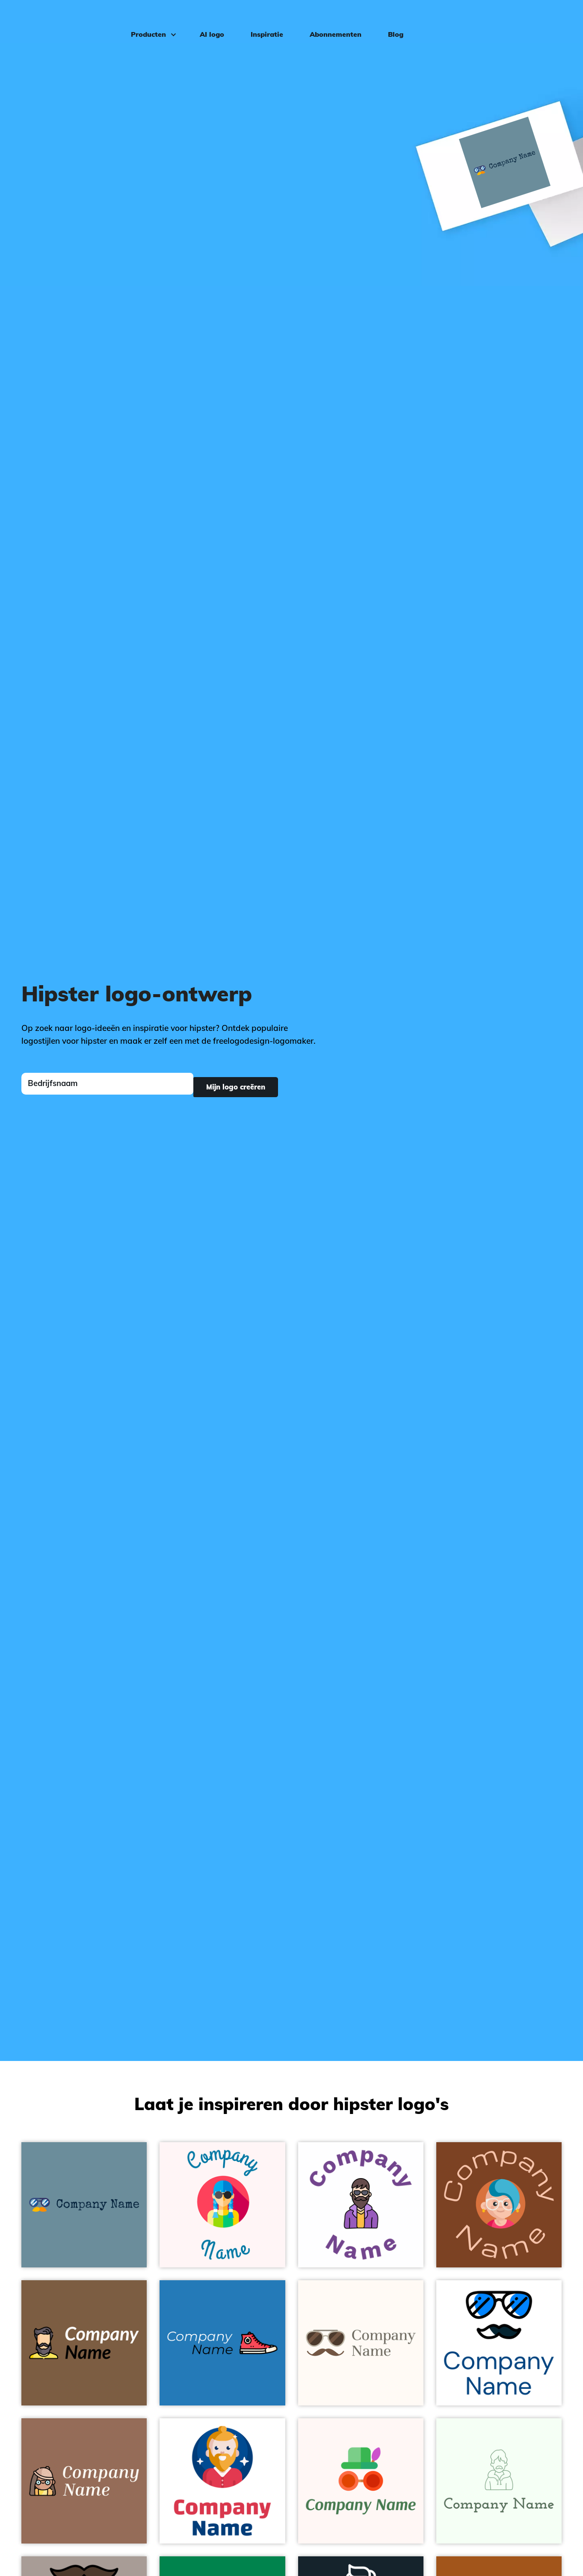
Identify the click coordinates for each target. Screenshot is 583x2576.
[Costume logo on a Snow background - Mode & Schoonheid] (360, 2481)
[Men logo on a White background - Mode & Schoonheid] (222, 2481)
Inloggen (549, 19)
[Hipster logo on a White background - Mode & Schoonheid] (360, 2204)
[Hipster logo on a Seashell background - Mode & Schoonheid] (360, 2342)
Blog (389, 19)
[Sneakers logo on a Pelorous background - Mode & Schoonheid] (222, 2342)
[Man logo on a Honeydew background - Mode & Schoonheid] (499, 2481)
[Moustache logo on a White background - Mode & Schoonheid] (499, 2342)
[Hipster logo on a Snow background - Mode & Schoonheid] (222, 2204)
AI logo (205, 19)
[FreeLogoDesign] (67, 19)
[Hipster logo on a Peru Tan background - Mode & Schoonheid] (499, 2204)
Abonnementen (329, 19)
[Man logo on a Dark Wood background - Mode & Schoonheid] (84, 2342)
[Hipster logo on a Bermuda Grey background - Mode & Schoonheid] (84, 2204)
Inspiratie (260, 19)
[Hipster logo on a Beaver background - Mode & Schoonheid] (84, 2481)
